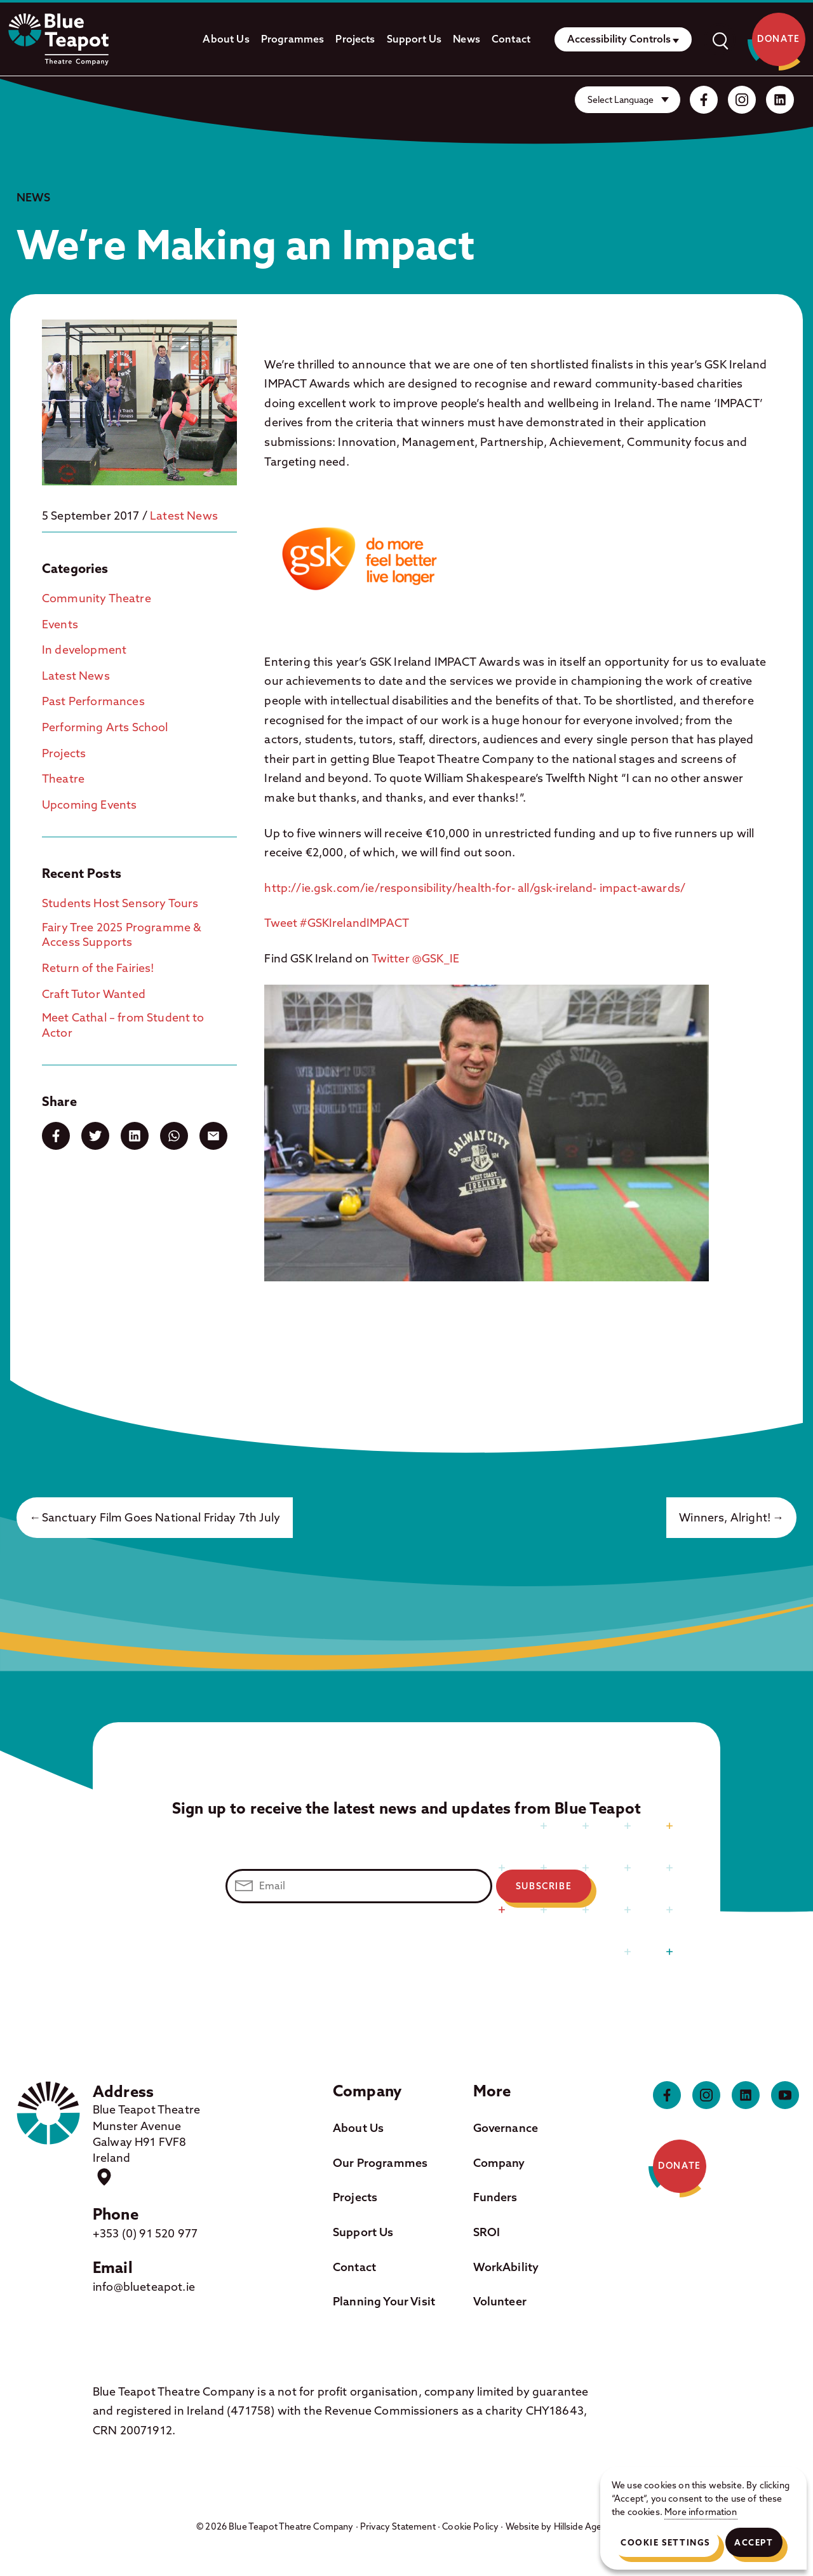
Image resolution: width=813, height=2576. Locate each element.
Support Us (414, 38)
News (466, 38)
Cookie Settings (665, 2542)
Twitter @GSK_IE (415, 958)
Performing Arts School (105, 727)
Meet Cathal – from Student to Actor (123, 1024)
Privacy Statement (398, 2526)
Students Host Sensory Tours (120, 903)
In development (84, 649)
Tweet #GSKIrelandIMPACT (336, 922)
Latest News (184, 515)
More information (700, 2512)
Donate (778, 39)
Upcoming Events (89, 804)
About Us (226, 38)
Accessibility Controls (619, 38)
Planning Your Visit (384, 2301)
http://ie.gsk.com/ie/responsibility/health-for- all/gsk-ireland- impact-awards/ (476, 887)
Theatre (63, 778)
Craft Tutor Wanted (93, 994)
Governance (506, 2128)
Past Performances (93, 701)
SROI (487, 2232)
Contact (511, 38)
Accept (754, 2542)
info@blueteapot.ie (144, 2286)
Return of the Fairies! (98, 968)
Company (499, 2162)
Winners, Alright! (725, 1517)
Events (60, 624)
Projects (355, 38)
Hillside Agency (585, 2526)
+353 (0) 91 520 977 (145, 2233)
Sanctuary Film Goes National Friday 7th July (161, 1517)
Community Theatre (96, 598)
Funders (495, 2197)
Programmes (293, 38)
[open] (720, 39)
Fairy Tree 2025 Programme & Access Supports (121, 934)
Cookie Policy (470, 2526)
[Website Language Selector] (627, 100)
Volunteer (500, 2301)
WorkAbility (506, 2267)
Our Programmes (380, 2162)
